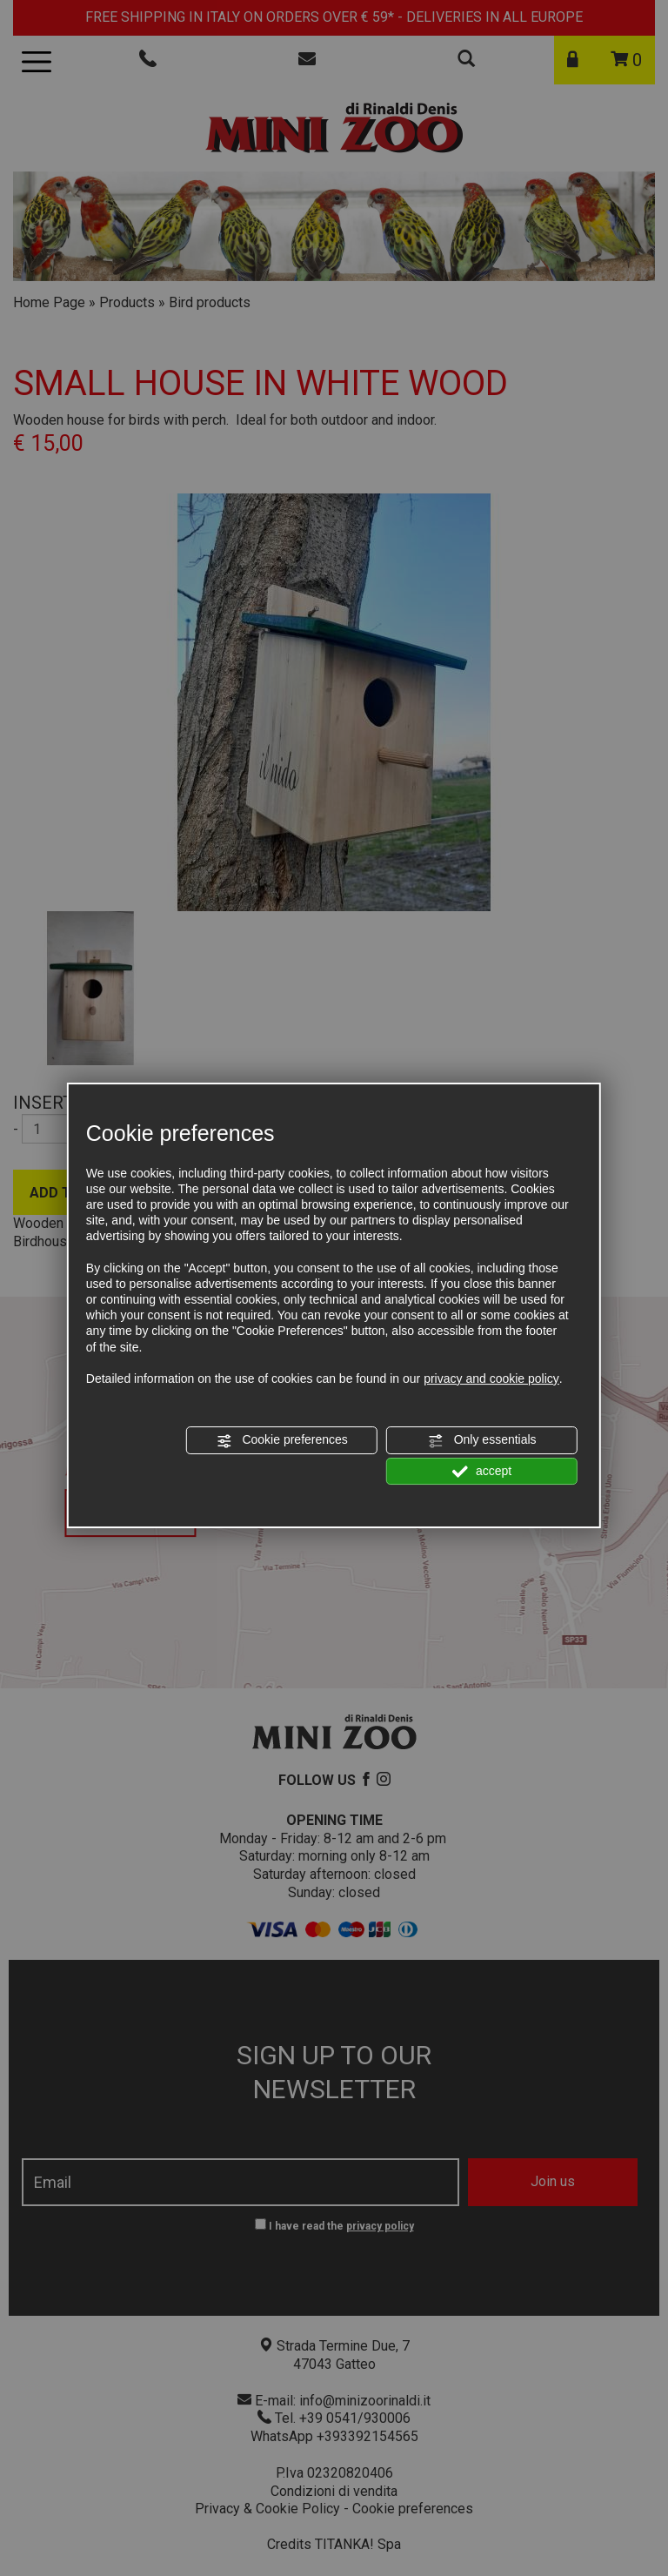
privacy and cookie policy (491, 1378)
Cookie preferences (282, 1440)
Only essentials (482, 1440)
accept (481, 1471)
